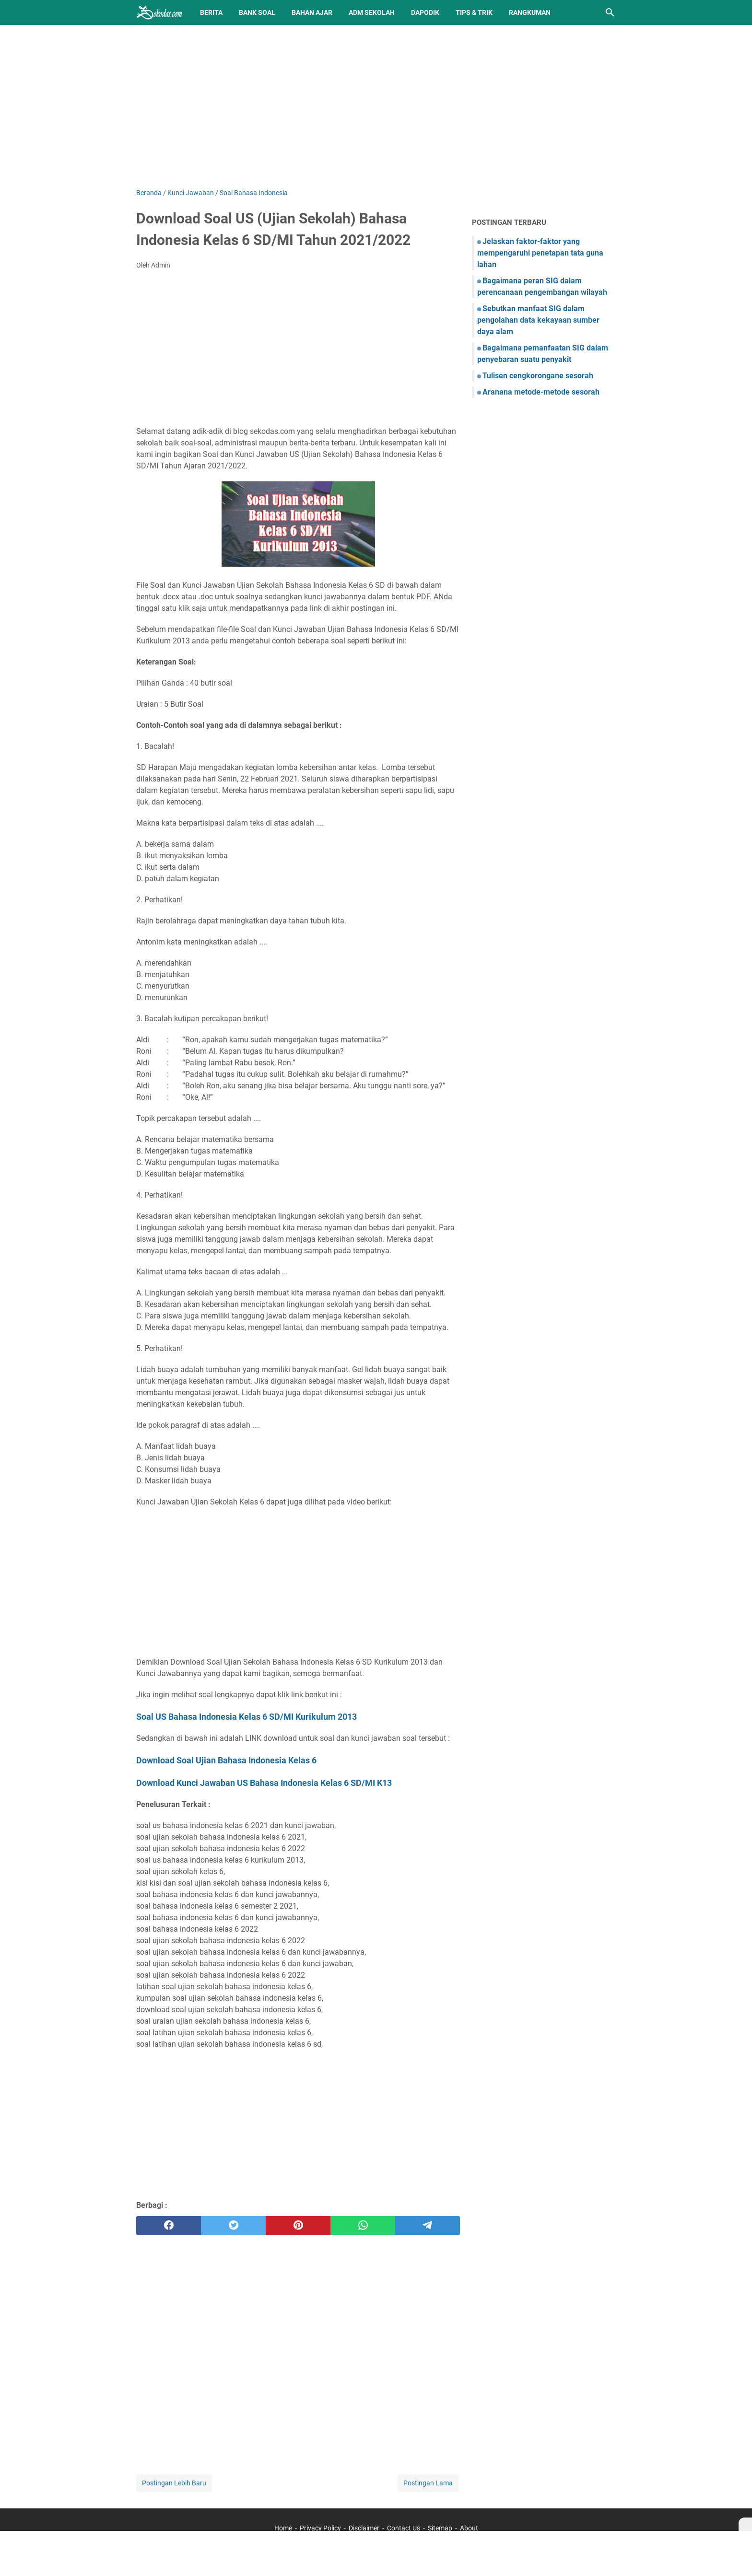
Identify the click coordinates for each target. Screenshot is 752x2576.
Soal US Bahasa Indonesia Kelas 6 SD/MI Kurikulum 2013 (246, 1717)
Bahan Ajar (312, 12)
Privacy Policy (320, 2528)
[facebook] (168, 2225)
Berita (211, 12)
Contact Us (403, 2528)
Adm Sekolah (372, 12)
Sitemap (440, 2528)
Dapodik (425, 12)
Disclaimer (364, 2528)
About (469, 2528)
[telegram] (427, 2225)
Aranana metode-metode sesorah (540, 391)
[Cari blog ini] (610, 12)
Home (283, 2528)
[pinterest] (298, 2225)
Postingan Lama (428, 2483)
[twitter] (233, 2225)
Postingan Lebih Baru (174, 2483)
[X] (745, 2524)
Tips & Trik (474, 12)
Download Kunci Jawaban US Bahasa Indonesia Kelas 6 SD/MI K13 (264, 1783)
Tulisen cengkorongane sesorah (537, 375)
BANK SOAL (257, 12)
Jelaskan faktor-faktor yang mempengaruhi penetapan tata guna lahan (540, 253)
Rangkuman (530, 12)
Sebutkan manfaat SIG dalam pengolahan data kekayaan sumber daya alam (538, 320)
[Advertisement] (376, 106)
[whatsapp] (362, 2225)
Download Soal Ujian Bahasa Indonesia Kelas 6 (226, 1760)
